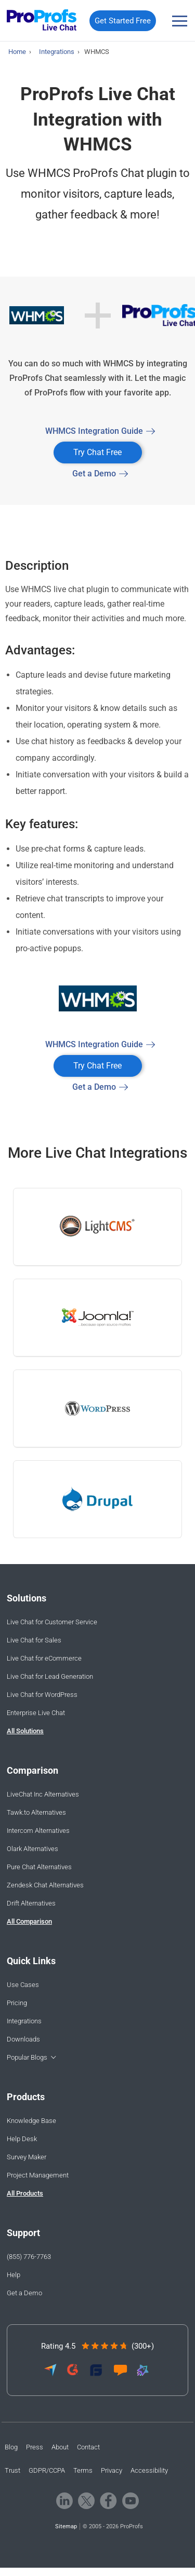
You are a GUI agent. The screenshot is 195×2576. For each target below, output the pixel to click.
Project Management (38, 2175)
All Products (25, 2193)
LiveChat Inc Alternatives (43, 1794)
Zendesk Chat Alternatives (45, 1885)
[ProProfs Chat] (42, 21)
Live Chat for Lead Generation (50, 1676)
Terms (83, 2470)
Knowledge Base (31, 2121)
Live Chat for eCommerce (44, 1658)
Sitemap (66, 2526)
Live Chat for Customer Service (52, 1622)
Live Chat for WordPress (42, 1694)
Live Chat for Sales (34, 1640)
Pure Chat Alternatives (39, 1867)
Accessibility (149, 2470)
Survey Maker (26, 2157)
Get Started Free (123, 20)
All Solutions (25, 1731)
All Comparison (29, 1921)
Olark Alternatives (32, 1849)
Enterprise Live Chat (36, 1713)
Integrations (24, 2021)
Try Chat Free (97, 452)
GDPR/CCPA (47, 2470)
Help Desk (22, 2139)
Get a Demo (94, 473)
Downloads (23, 2039)
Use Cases (23, 1985)
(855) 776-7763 (29, 2256)
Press (34, 2447)
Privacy (111, 2470)
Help (13, 2275)
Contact (88, 2447)
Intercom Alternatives (38, 1830)
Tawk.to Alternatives (36, 1812)
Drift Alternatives (31, 1903)
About (60, 2447)
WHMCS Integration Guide (94, 431)
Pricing (17, 2003)
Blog (11, 2447)
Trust (12, 2470)
